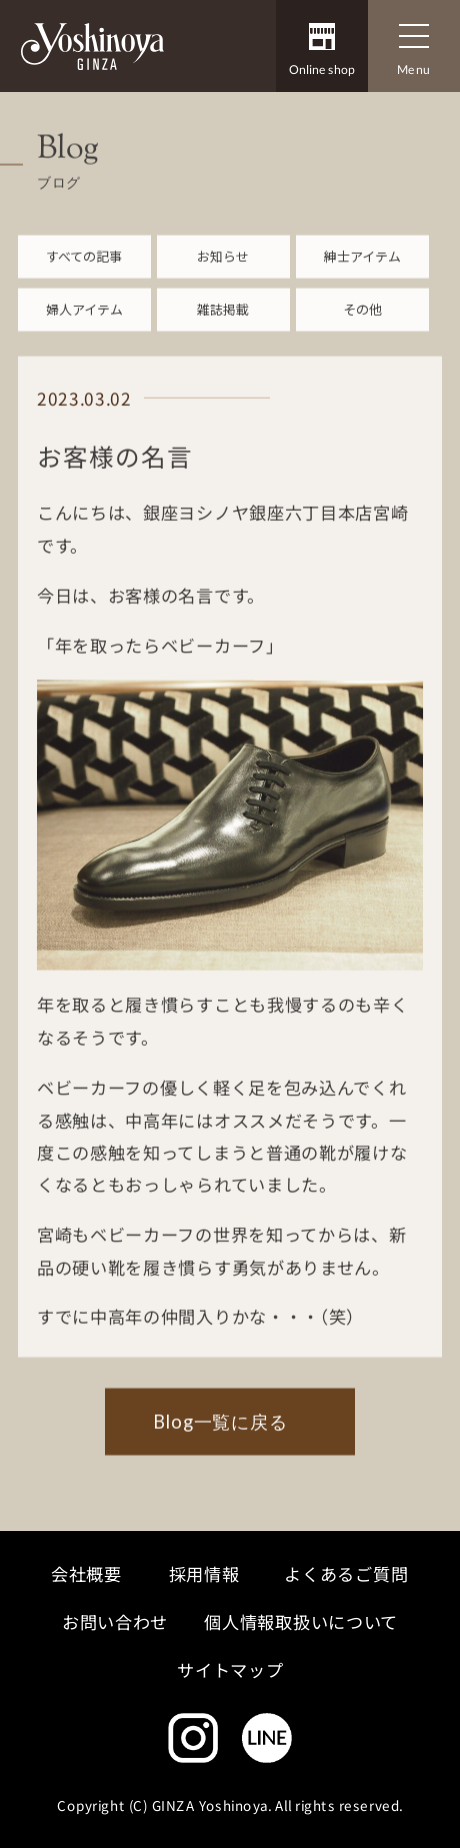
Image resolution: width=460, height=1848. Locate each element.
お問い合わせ (115, 1621)
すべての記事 (84, 267)
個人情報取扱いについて (302, 1621)
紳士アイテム (362, 267)
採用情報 (203, 1573)
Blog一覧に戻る (220, 1434)
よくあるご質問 (347, 1573)
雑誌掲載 (223, 321)
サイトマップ (230, 1670)
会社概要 (86, 1573)
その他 (362, 321)
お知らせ (223, 267)
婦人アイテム (84, 321)
